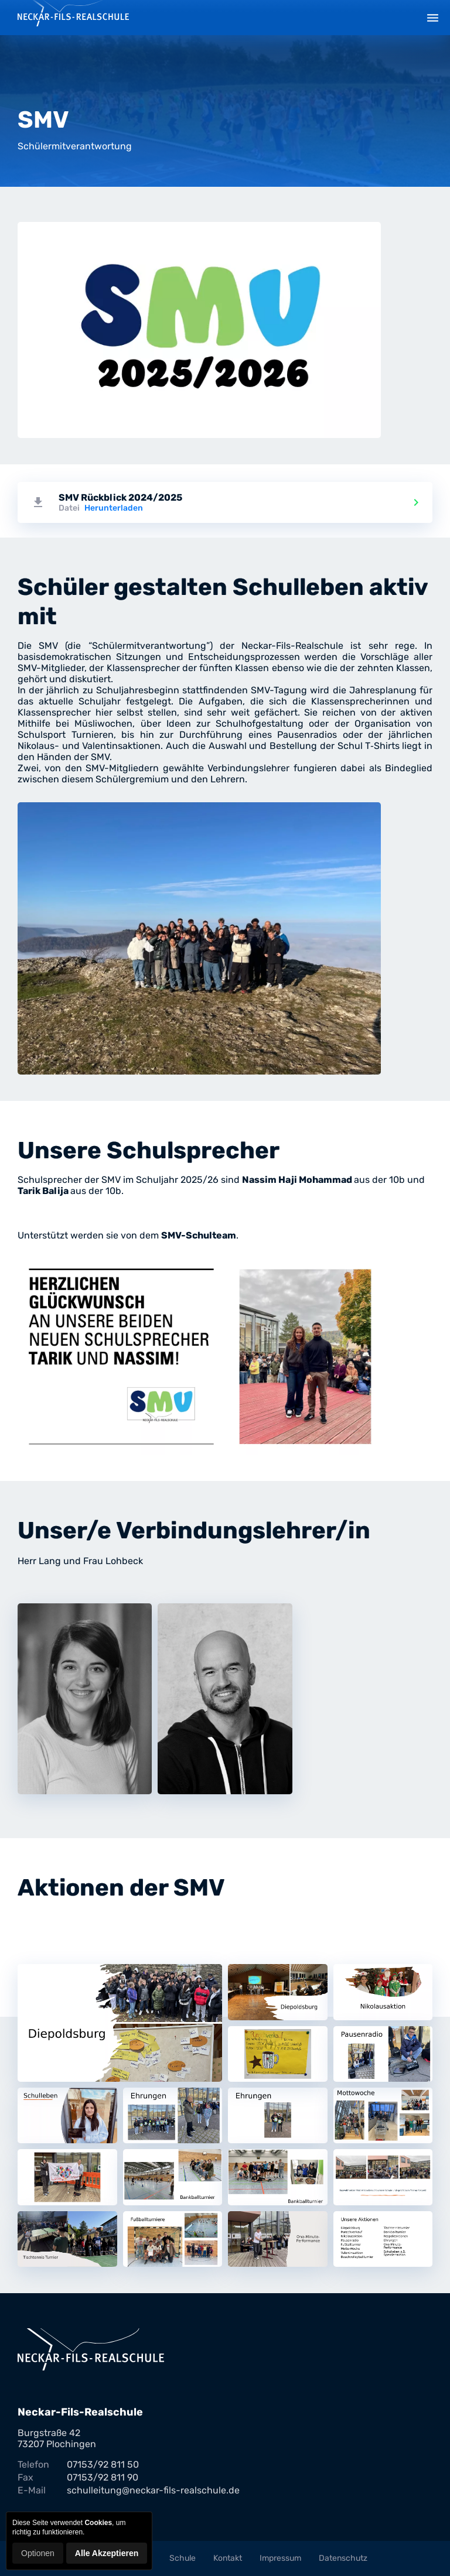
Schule (182, 2558)
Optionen (37, 2553)
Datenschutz (343, 2558)
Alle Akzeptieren (106, 2553)
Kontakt (227, 2558)
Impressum (280, 2558)
